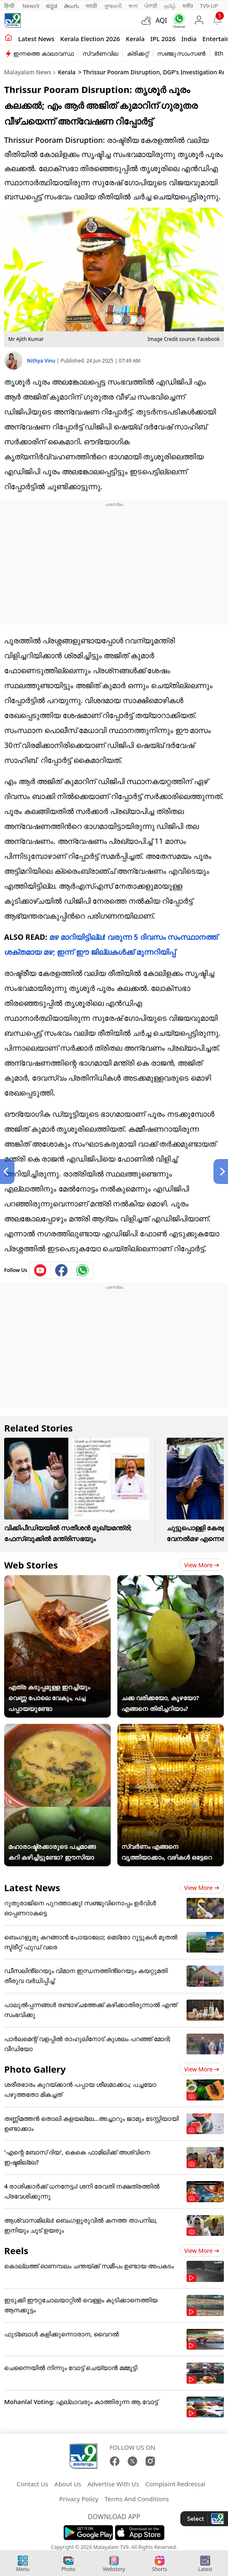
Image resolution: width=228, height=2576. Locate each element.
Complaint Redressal (175, 2484)
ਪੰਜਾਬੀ (151, 6)
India (189, 38)
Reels (16, 2250)
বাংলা (133, 6)
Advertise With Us (113, 2484)
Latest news (36, 38)
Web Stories (31, 1565)
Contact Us (32, 2484)
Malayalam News (27, 72)
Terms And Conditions (136, 2499)
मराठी (91, 6)
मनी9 (187, 6)
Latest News (32, 1887)
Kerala (135, 38)
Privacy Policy (79, 2499)
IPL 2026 (163, 38)
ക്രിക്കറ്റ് (137, 53)
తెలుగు (71, 6)
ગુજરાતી (113, 6)
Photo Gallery (34, 2069)
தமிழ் (170, 6)
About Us (67, 2484)
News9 (30, 6)
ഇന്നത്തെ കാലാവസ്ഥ (43, 53)
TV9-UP (209, 6)
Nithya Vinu (42, 360)
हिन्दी (10, 6)
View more (201, 1565)
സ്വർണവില (100, 53)
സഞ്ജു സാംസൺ (181, 53)
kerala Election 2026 (90, 38)
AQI (161, 20)
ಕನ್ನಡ (51, 6)
